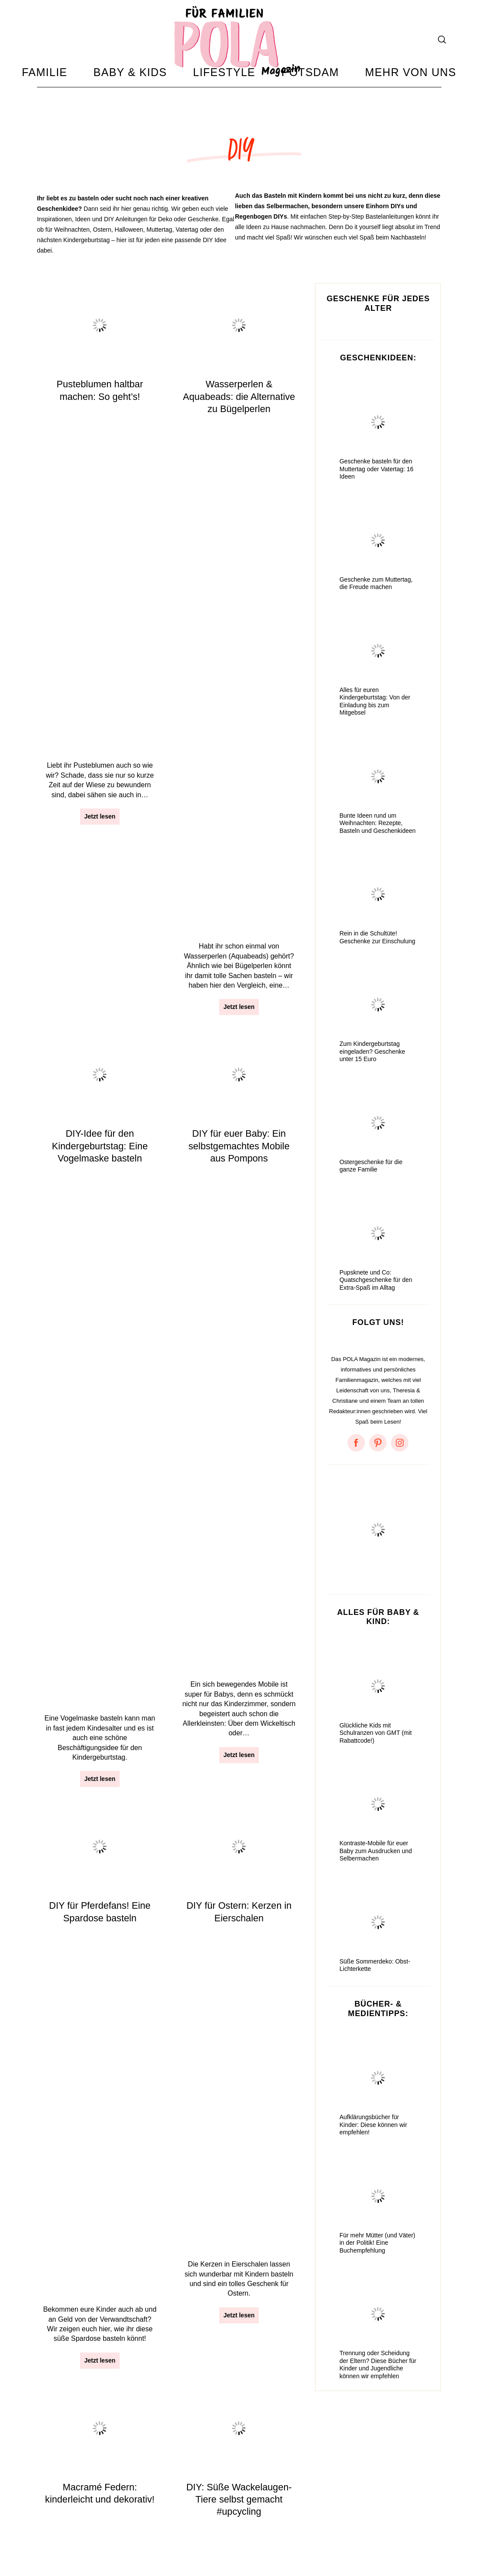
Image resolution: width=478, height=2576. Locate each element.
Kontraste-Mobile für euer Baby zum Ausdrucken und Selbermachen (375, 1876)
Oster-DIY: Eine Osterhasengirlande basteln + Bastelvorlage (100, 1336)
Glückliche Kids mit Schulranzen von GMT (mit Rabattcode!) (375, 1758)
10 (209, 2442)
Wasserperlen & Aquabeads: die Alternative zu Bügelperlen (239, 421)
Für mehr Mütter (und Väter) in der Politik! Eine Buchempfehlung (377, 2267)
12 (261, 2442)
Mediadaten (178, 2534)
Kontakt (139, 2534)
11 (235, 2442)
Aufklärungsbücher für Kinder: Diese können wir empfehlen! (373, 2150)
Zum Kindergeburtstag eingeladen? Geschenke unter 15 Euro (372, 1076)
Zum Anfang (417, 2524)
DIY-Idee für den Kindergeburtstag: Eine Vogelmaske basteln (99, 651)
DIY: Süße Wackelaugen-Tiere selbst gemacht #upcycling (239, 1097)
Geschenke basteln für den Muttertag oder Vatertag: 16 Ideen (376, 494)
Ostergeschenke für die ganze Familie (370, 1190)
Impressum (53, 2534)
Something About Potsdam (324, 2534)
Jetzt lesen (100, 493)
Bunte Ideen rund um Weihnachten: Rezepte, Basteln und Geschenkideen (377, 848)
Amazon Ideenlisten (68, 2545)
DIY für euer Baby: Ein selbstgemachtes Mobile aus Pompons (239, 651)
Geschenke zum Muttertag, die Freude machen (375, 608)
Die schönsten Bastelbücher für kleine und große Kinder (239, 1336)
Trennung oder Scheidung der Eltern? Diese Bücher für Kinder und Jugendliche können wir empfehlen (377, 2390)
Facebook (260, 2534)
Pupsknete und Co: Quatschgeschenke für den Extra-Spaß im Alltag (375, 1305)
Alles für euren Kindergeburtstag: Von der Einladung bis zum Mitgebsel (374, 726)
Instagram (220, 2534)
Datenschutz (98, 2534)
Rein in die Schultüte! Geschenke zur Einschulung (377, 962)
